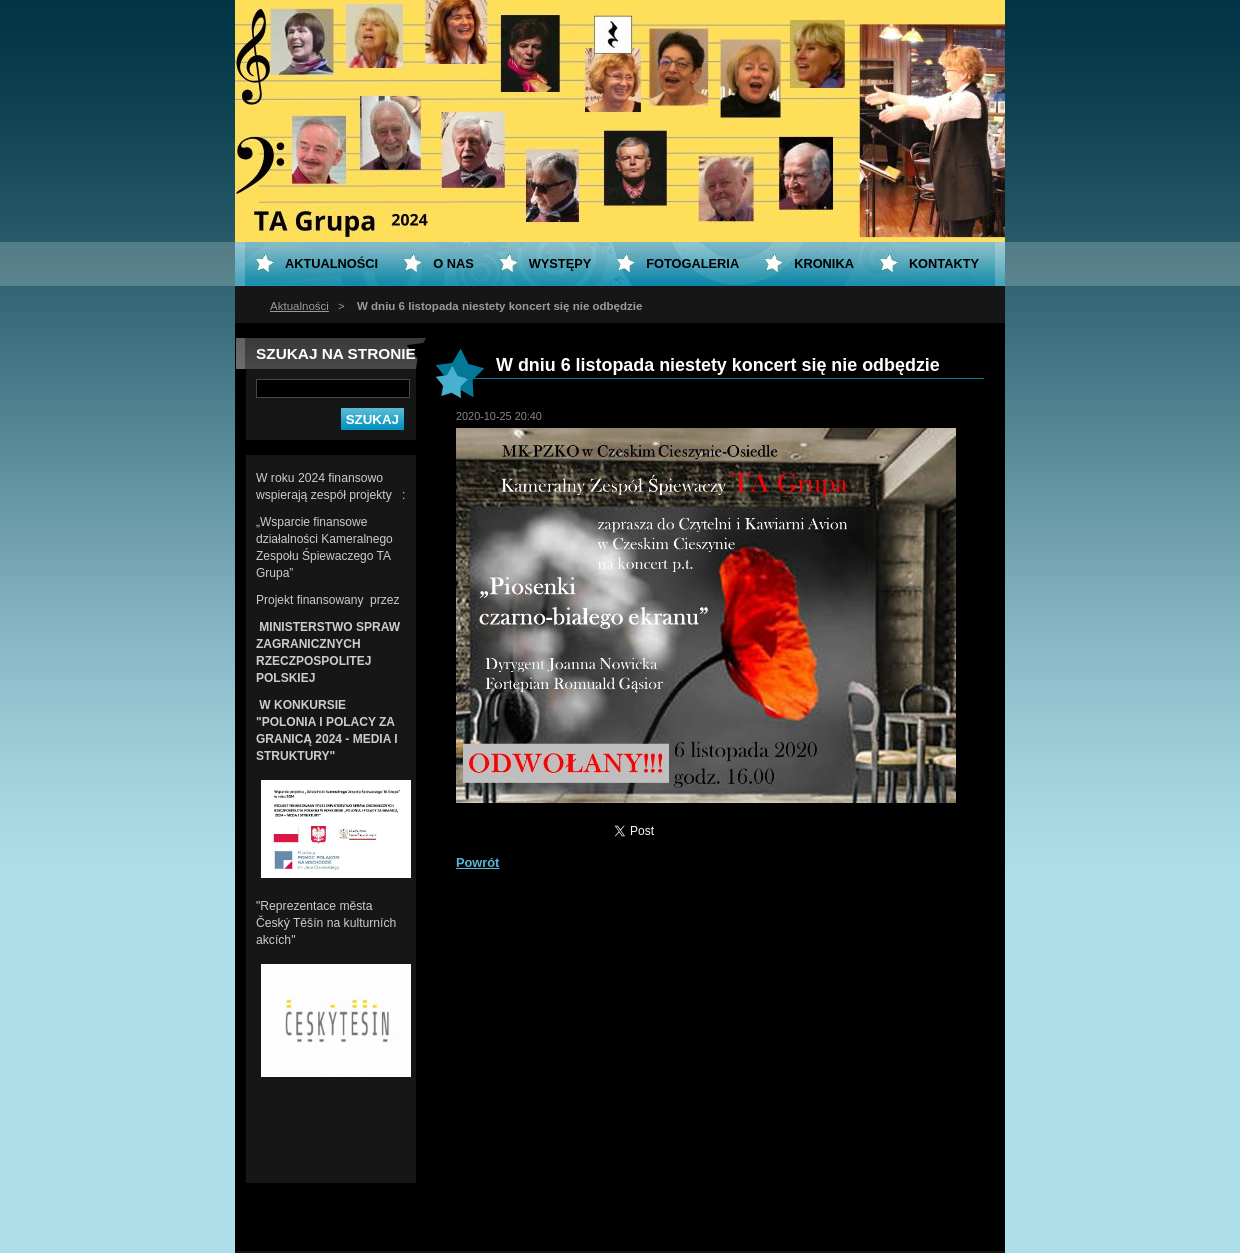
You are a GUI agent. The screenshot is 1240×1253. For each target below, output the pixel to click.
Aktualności (299, 306)
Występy (560, 263)
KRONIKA (824, 263)
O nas (453, 263)
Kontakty (944, 263)
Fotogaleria (692, 263)
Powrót (477, 862)
